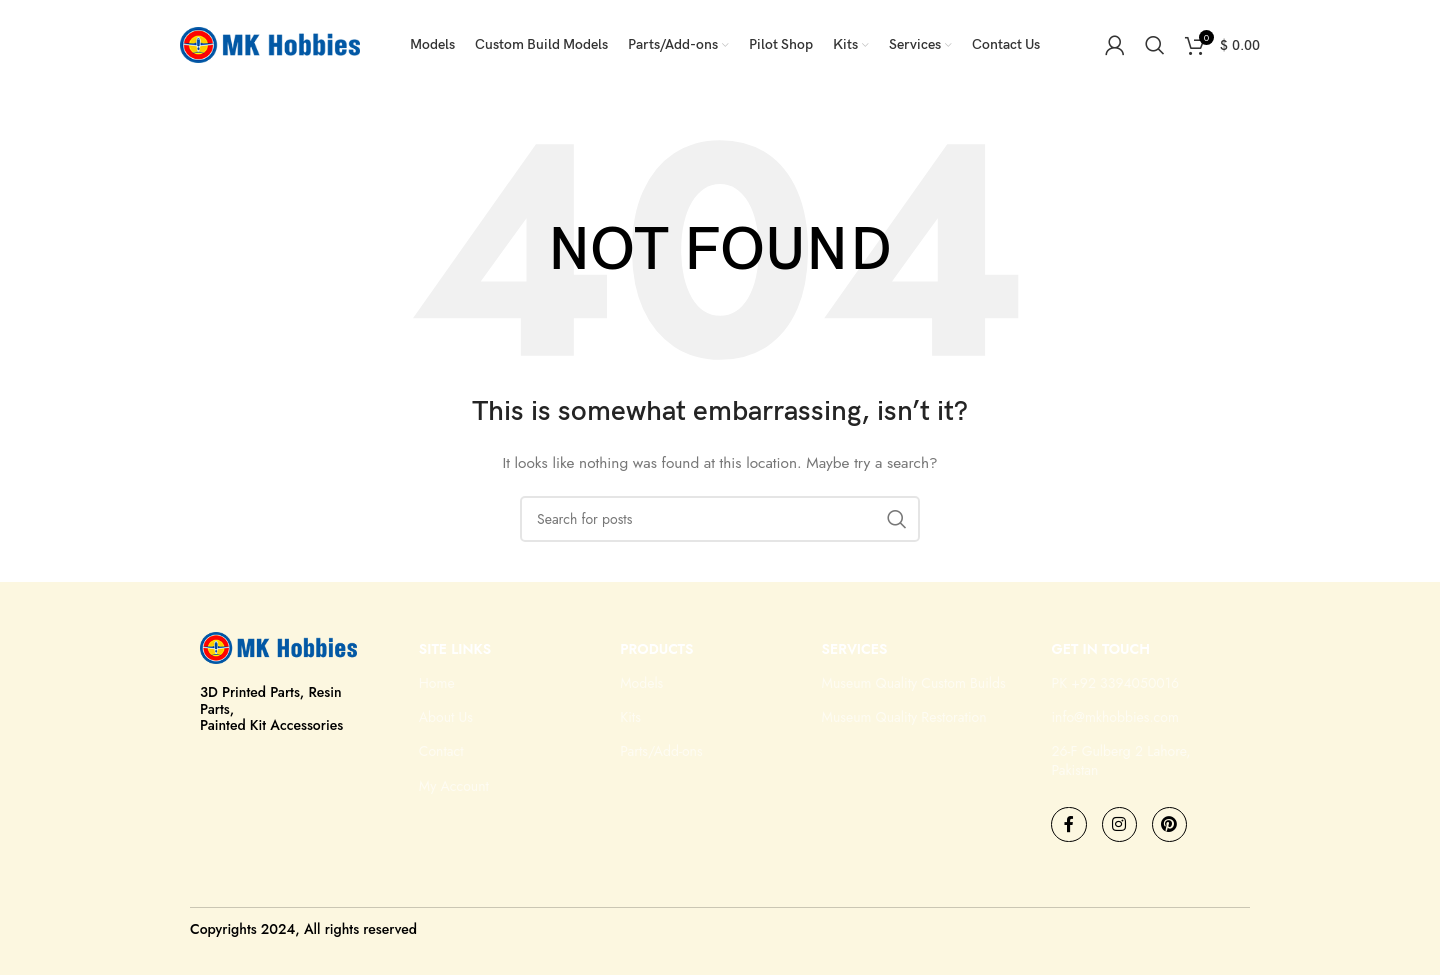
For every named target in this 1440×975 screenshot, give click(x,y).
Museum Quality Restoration (904, 717)
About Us (446, 717)
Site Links (455, 649)
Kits (630, 717)
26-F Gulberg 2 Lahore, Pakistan (1120, 760)
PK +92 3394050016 (1115, 683)
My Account (454, 786)
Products (656, 649)
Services (855, 649)
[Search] (1155, 45)
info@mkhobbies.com (1114, 717)
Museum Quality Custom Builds (914, 683)
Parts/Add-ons (661, 751)
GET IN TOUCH (1100, 649)
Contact (441, 751)
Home (437, 683)
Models (641, 683)
